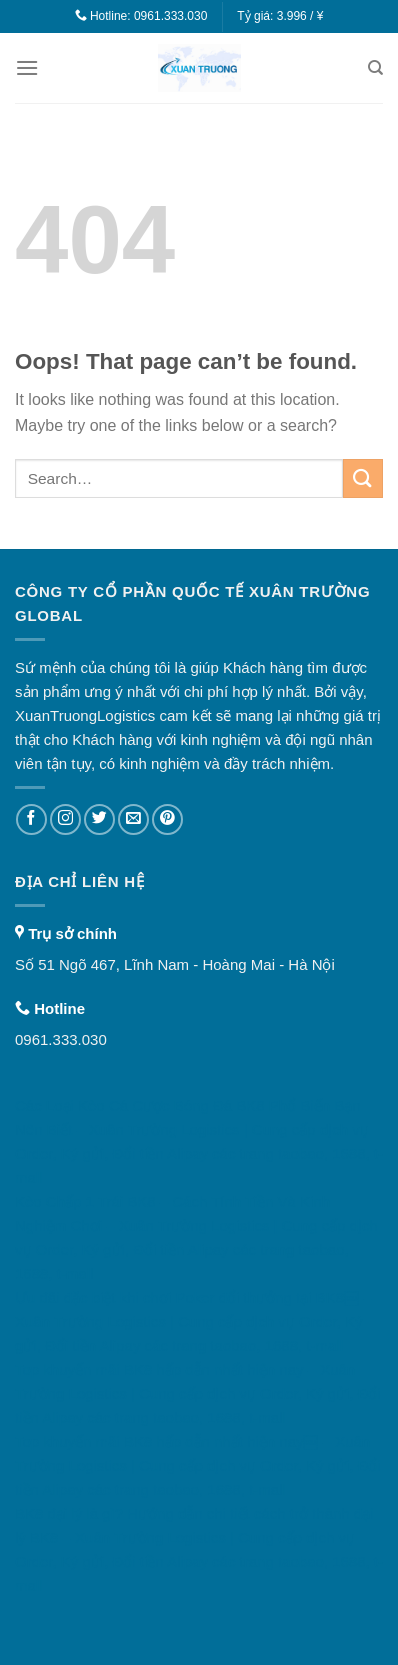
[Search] (375, 68)
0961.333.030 (170, 16)
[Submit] (363, 478)
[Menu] (27, 67)
